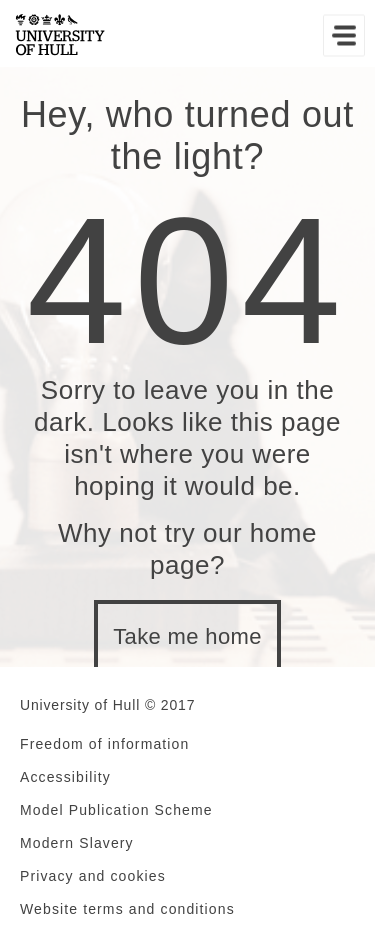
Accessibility (65, 777)
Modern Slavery (77, 843)
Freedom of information (104, 744)
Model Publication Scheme (116, 810)
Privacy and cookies (93, 876)
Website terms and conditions (127, 909)
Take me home (187, 636)
